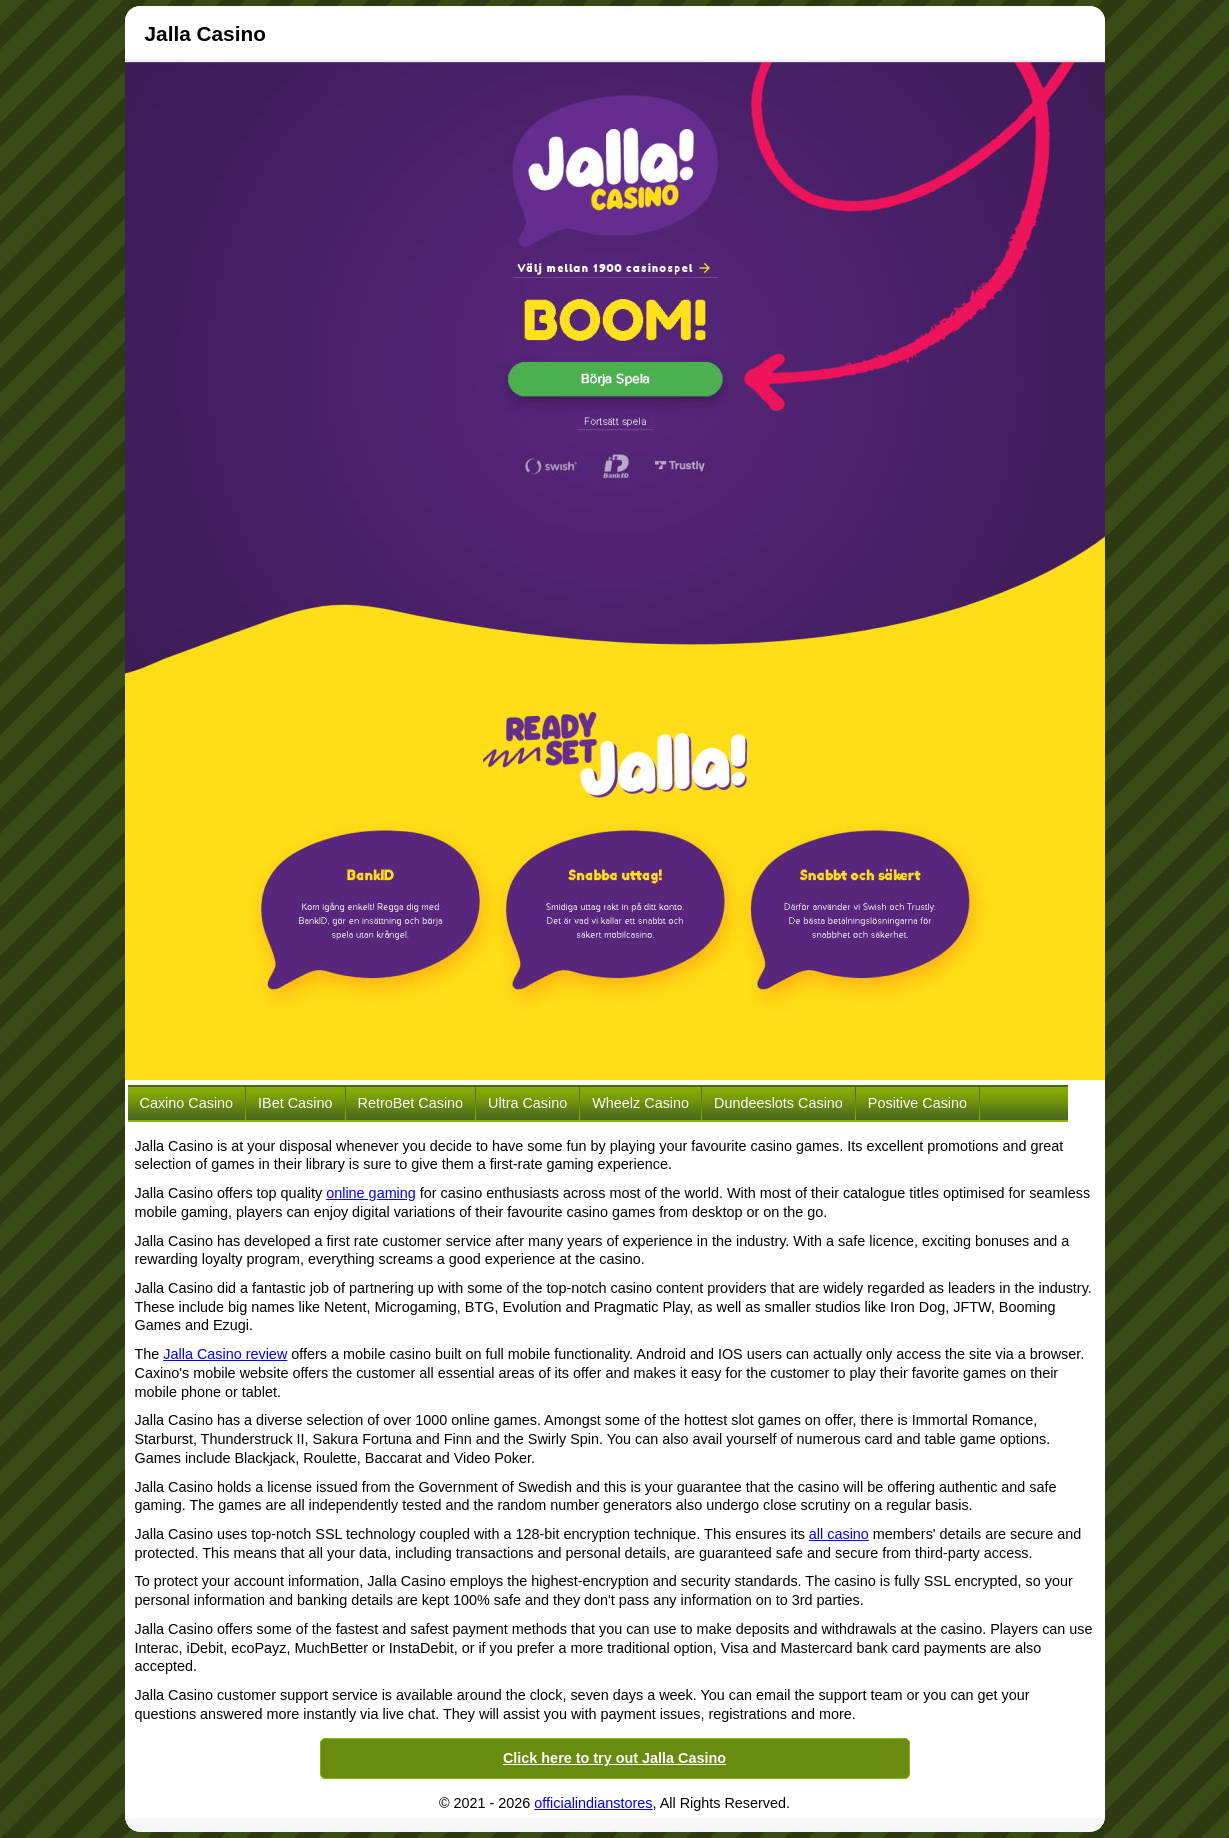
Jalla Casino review (225, 1354)
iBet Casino (295, 1103)
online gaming (371, 1193)
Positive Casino (917, 1103)
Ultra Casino (527, 1103)
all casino (839, 1534)
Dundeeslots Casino (778, 1103)
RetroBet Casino (411, 1103)
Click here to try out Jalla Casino (614, 1758)
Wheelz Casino (640, 1103)
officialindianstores (593, 1803)
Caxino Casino (187, 1103)
